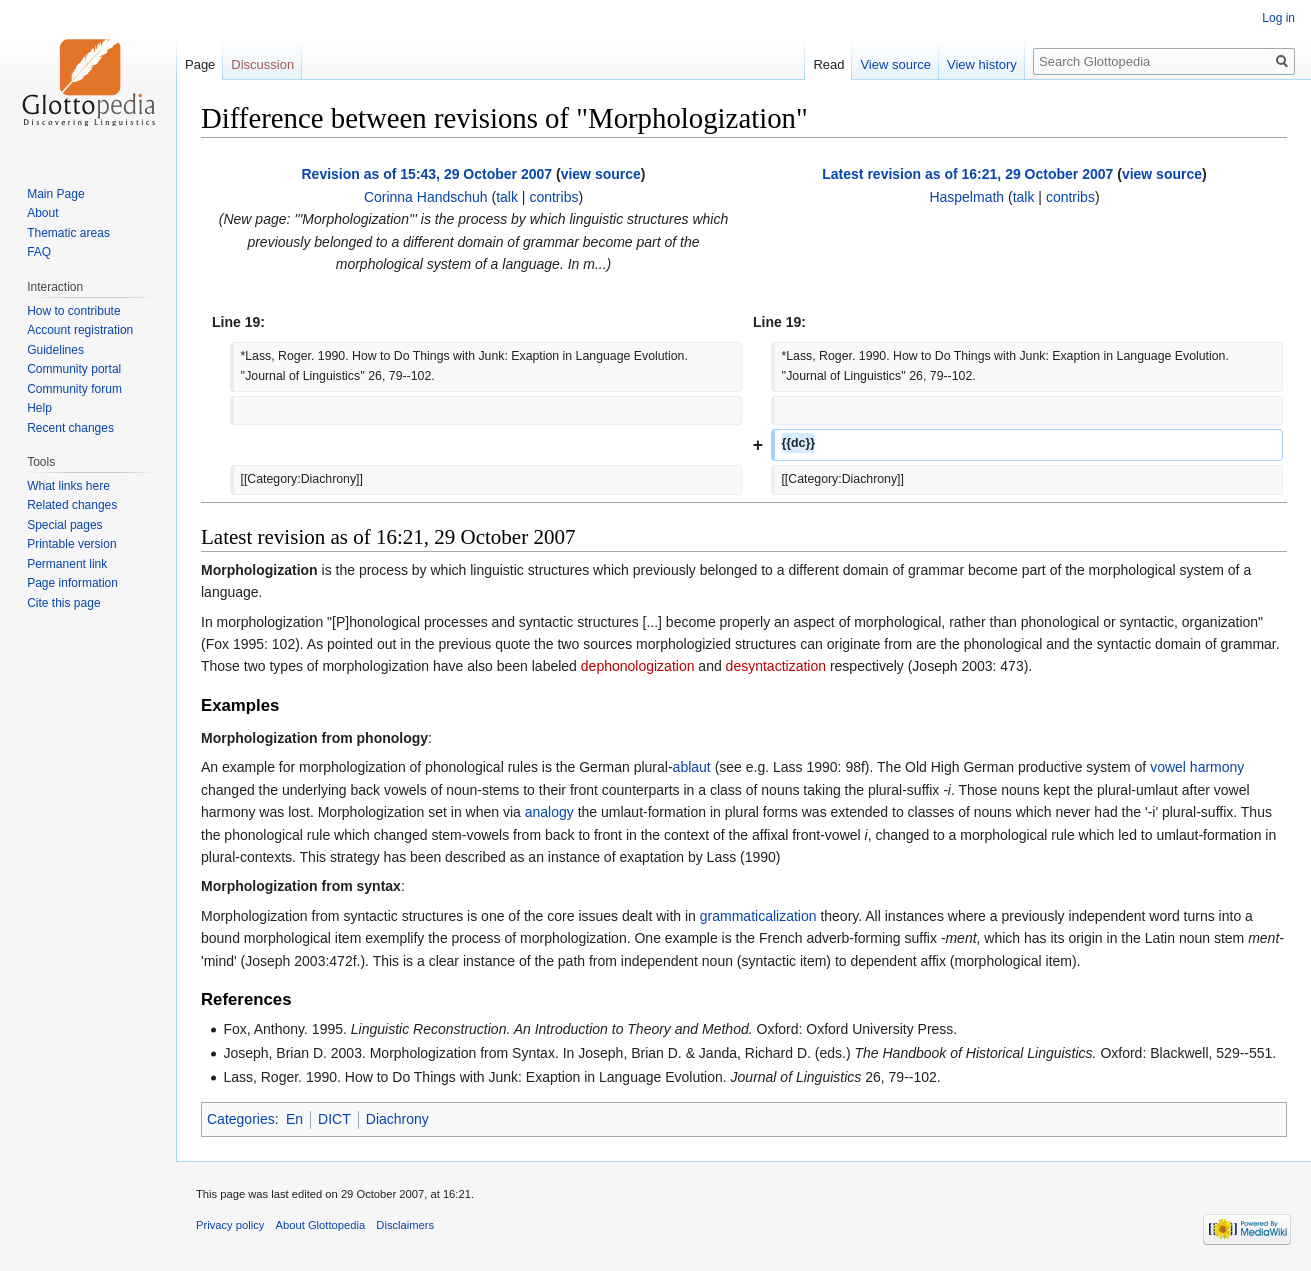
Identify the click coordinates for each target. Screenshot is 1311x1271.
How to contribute (73, 311)
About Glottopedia (321, 1225)
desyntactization (776, 666)
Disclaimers (405, 1225)
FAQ (39, 252)
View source (895, 64)
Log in (1278, 18)
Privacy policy (230, 1225)
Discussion (262, 64)
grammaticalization (758, 916)
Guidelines (55, 350)
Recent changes (70, 428)
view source (601, 174)
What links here (68, 486)
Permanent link (67, 564)
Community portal (74, 369)
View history (982, 64)
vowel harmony (1197, 767)
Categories (241, 1119)
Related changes (72, 505)
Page (200, 64)
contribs (553, 197)
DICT (334, 1119)
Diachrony (397, 1119)
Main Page (55, 194)
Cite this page (63, 603)
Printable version (71, 544)
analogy (549, 812)
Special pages (64, 525)
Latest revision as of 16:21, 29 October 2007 (967, 174)
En (294, 1119)
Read (828, 64)
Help (39, 408)
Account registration (80, 330)
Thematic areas (68, 233)
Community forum (74, 389)
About (42, 213)
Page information (72, 583)
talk (507, 197)
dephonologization (638, 666)
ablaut (692, 767)
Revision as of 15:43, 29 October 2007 (427, 174)
